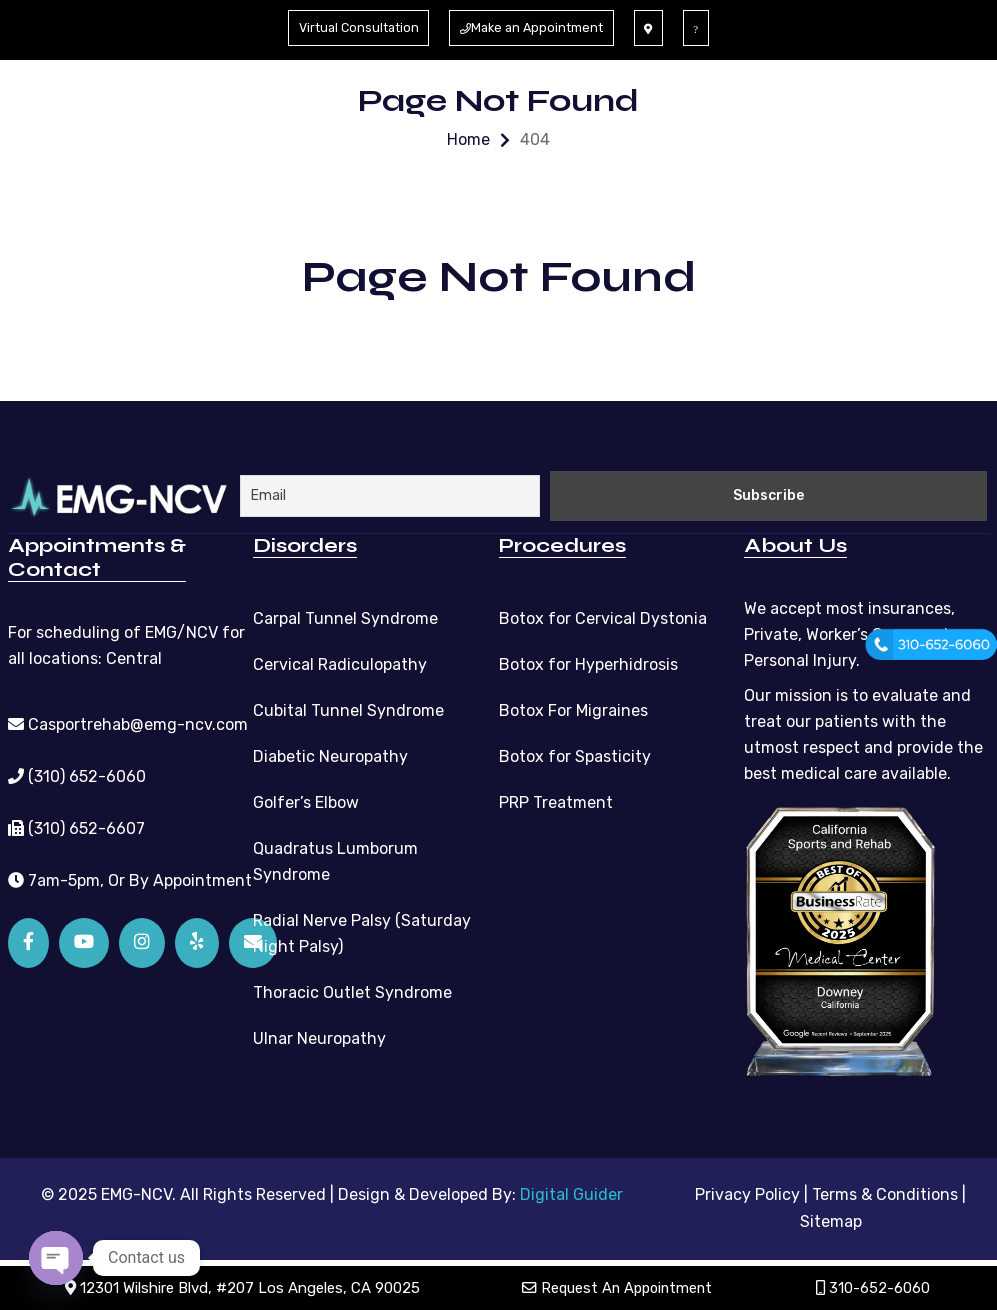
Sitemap (831, 1218)
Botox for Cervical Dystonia (603, 616)
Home (468, 139)
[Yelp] (197, 941)
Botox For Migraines (573, 708)
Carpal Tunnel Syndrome (345, 616)
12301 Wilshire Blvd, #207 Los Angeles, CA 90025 (243, 1288)
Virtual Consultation (353, 27)
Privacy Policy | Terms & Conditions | (830, 1192)
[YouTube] (84, 941)
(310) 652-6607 (76, 826)
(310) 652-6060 (77, 774)
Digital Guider (571, 1192)
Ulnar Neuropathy (319, 1036)
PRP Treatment (556, 800)
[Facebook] (28, 941)
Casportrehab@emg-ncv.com (128, 722)
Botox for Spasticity (575, 754)
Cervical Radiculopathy (340, 662)
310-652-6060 (875, 1288)
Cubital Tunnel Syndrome (348, 708)
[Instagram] (142, 941)
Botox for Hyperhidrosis (588, 662)
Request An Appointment (619, 1288)
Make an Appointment (536, 27)
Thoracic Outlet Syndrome (352, 990)
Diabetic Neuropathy (330, 754)
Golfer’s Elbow (306, 800)
